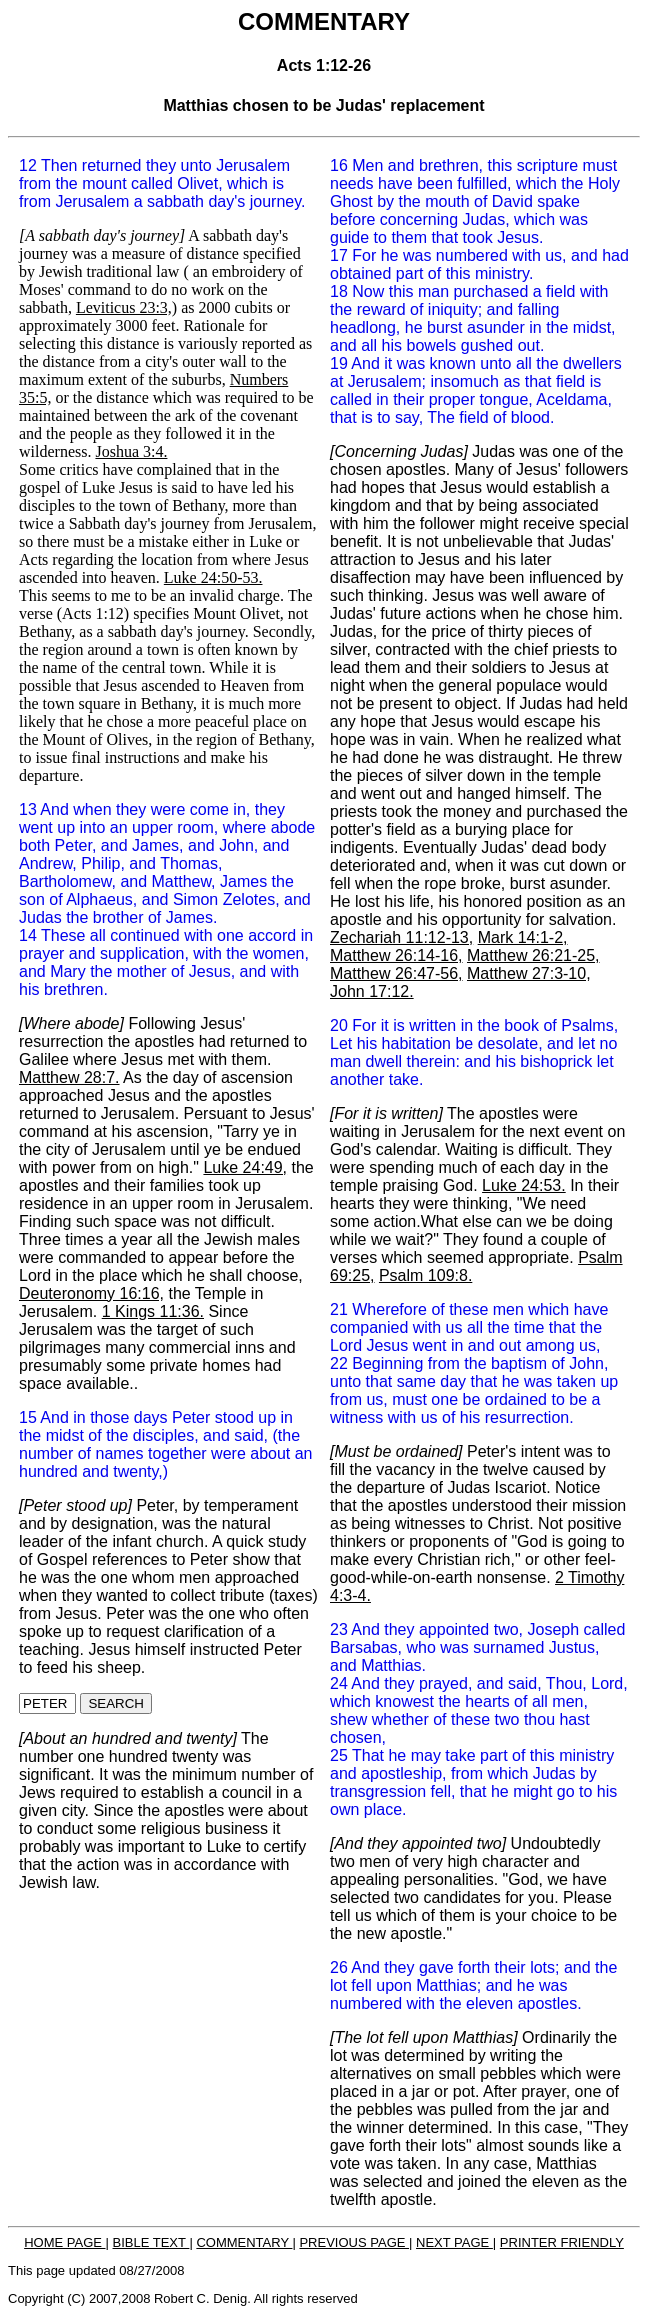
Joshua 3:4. (131, 451)
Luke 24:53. (524, 1185)
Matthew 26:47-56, (396, 973)
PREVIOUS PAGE (354, 2242)
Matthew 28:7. (69, 1077)
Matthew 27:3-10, (529, 973)
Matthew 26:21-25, (533, 955)
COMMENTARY (244, 2242)
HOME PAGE (64, 2242)
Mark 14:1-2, (523, 937)
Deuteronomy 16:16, (91, 1293)
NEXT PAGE (454, 2242)
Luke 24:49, (245, 1167)
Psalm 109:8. (425, 1275)
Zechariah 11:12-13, (401, 937)
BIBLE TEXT (151, 2242)
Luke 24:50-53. (213, 577)
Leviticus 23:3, (124, 307)
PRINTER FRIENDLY (562, 2242)
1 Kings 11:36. (153, 1311)
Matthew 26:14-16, (396, 955)
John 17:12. (372, 991)
